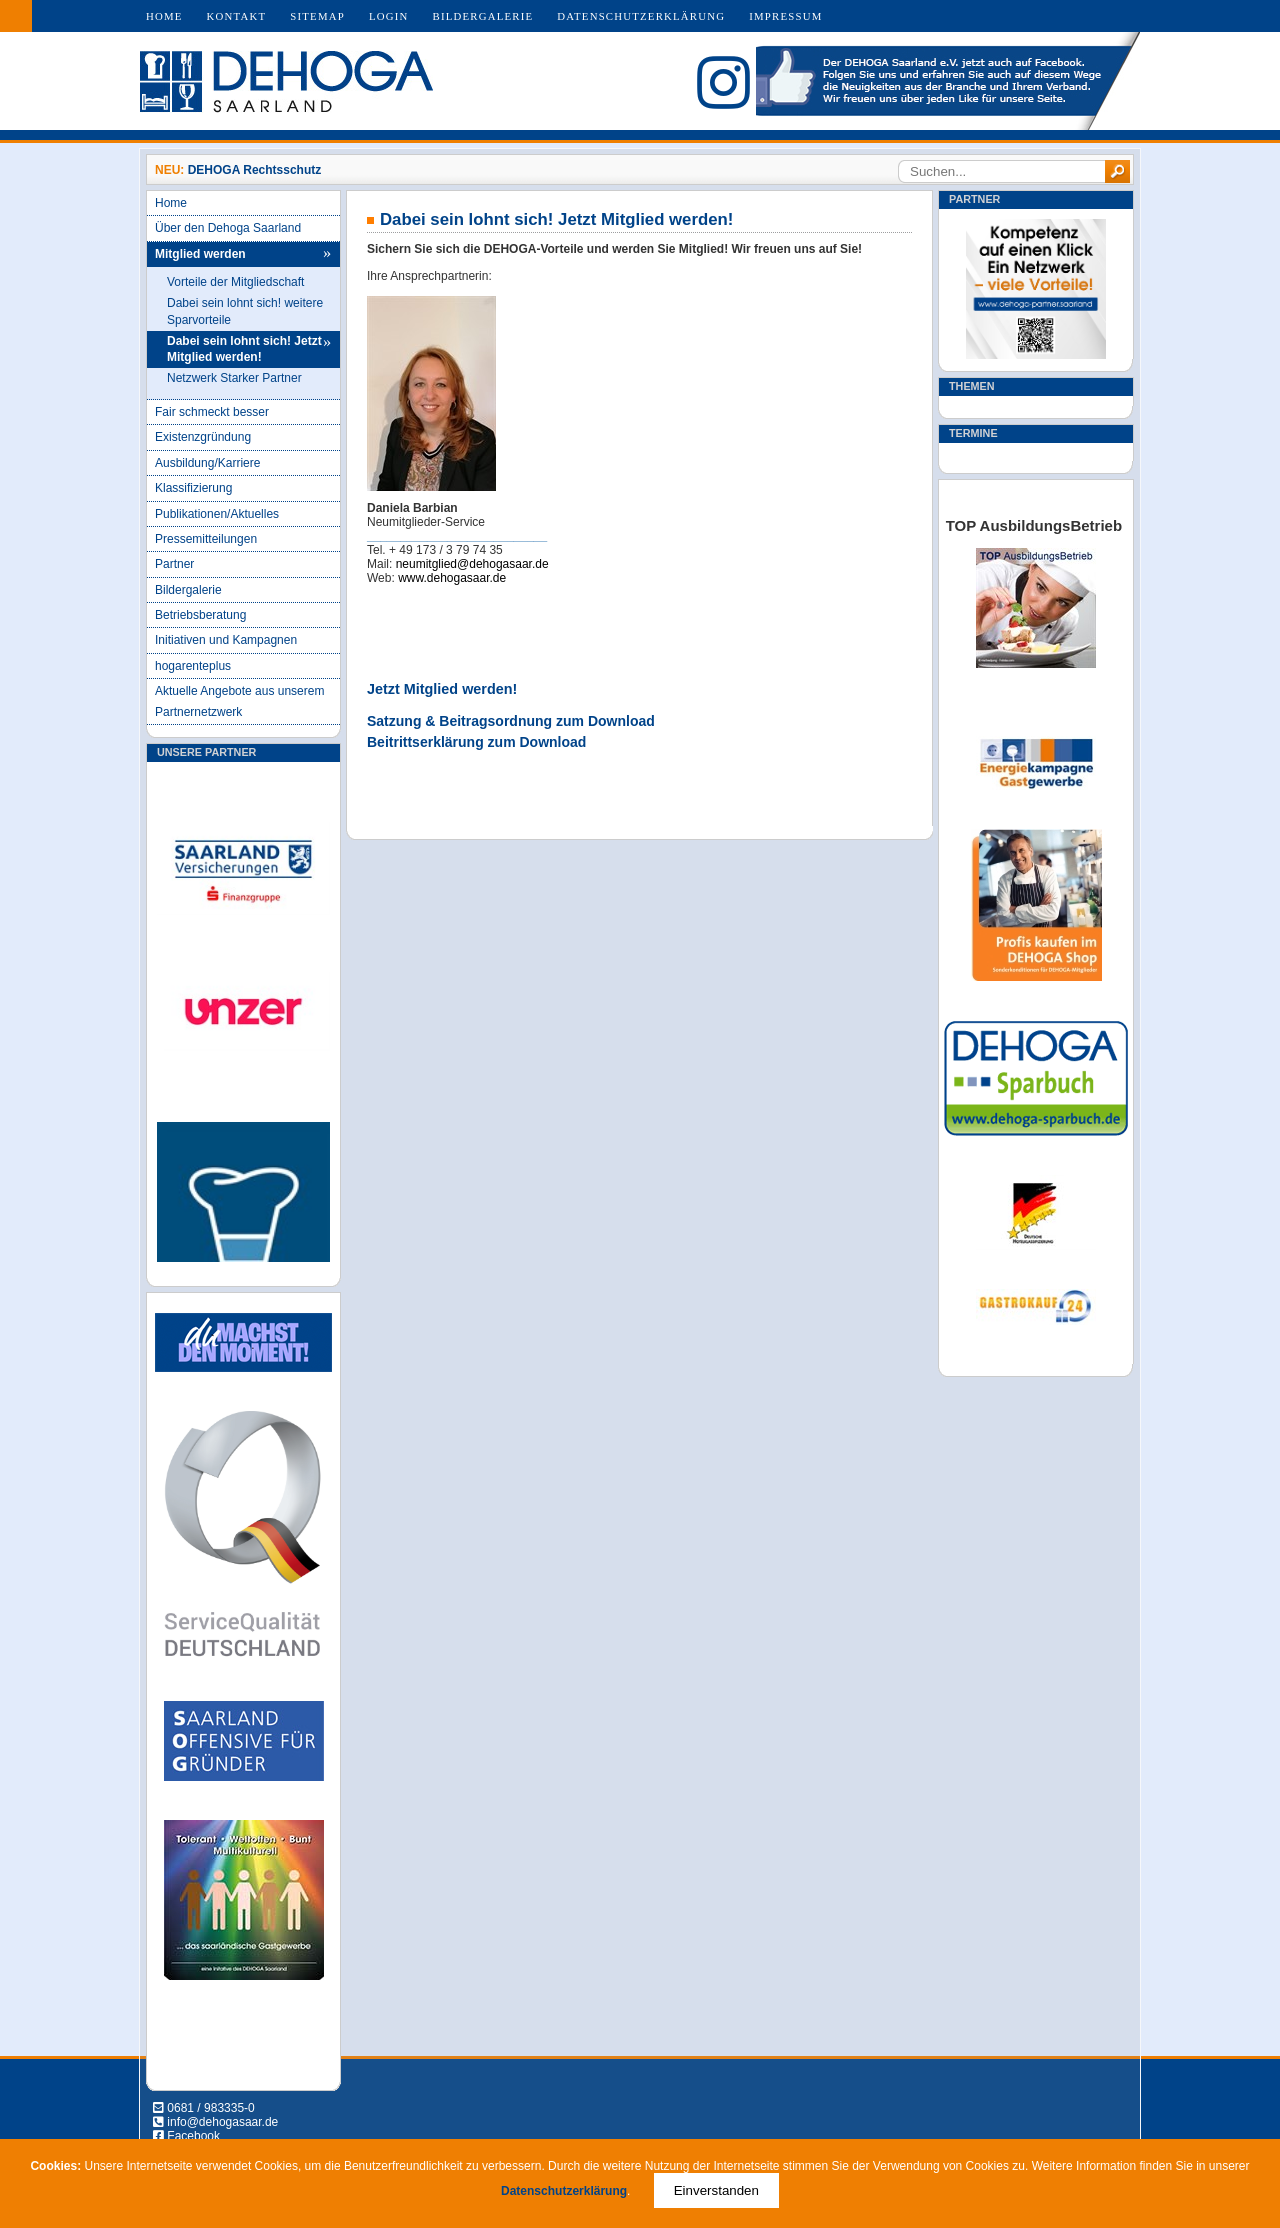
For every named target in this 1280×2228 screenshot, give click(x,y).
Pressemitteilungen (206, 539)
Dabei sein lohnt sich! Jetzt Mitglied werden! (244, 349)
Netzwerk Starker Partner (234, 378)
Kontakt (237, 16)
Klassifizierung (193, 488)
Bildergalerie (483, 16)
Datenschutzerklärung (641, 16)
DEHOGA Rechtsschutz (255, 170)
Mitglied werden (200, 254)
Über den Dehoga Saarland (228, 228)
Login (389, 16)
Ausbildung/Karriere (207, 463)
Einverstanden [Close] (716, 2190)
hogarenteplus (193, 666)
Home (164, 16)
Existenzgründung (203, 437)
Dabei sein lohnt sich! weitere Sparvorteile (245, 311)
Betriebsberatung (200, 615)
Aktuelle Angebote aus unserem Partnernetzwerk (239, 701)
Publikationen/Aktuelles (217, 514)
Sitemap (317, 16)
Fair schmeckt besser (212, 412)
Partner (174, 564)
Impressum (785, 16)
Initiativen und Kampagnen (226, 640)
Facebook (193, 2136)
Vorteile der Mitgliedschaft (235, 282)
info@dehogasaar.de (222, 2122)
